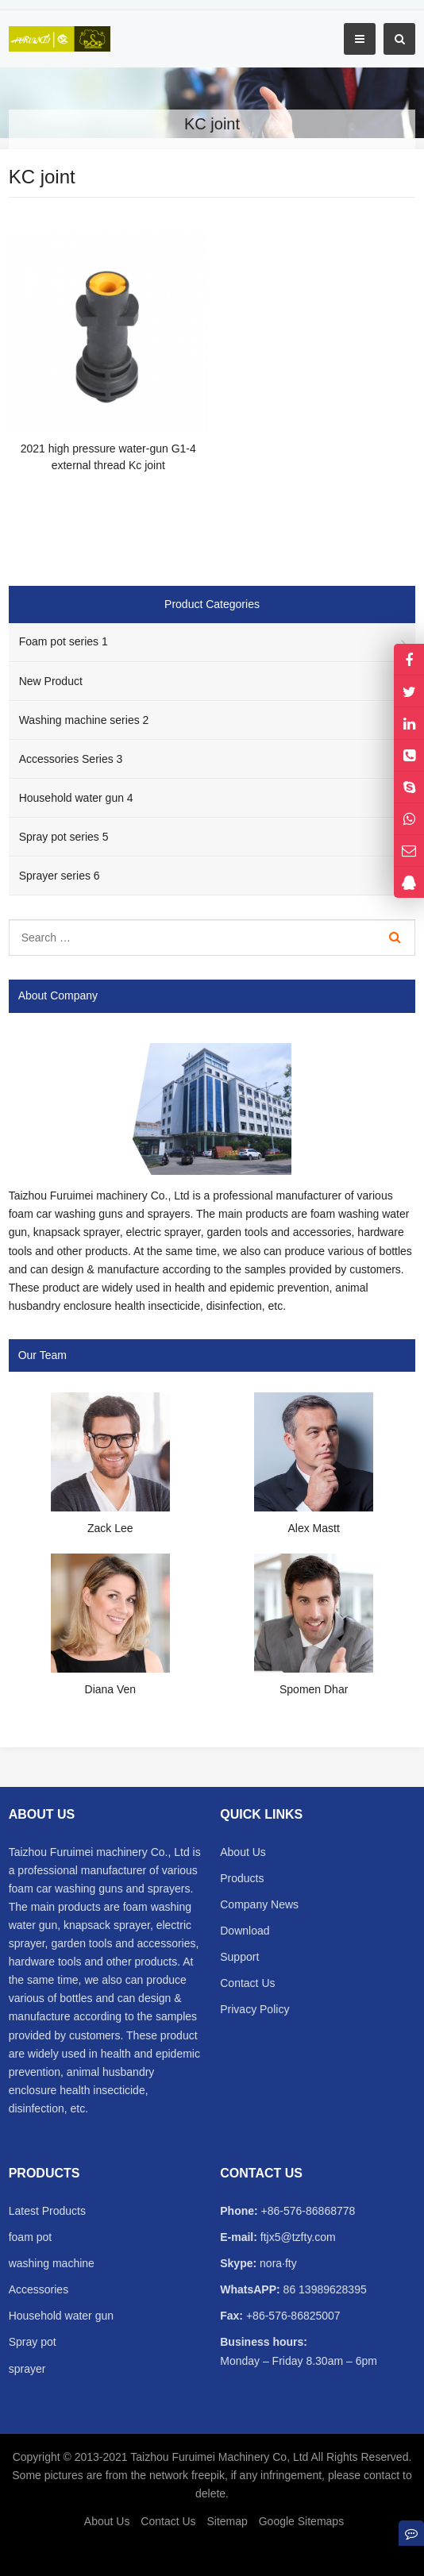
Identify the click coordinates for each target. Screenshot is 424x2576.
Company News (259, 1904)
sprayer (27, 2368)
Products (242, 1878)
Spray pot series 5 (64, 836)
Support (239, 1956)
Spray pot (32, 2341)
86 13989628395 (323, 2289)
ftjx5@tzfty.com (296, 2237)
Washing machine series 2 (84, 720)
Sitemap (226, 2521)
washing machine (51, 2263)
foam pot (30, 2237)
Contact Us (247, 1983)
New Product (51, 681)
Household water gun (61, 2315)
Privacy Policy (254, 2009)
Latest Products (47, 2210)
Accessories (38, 2289)
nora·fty (276, 2263)
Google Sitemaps (301, 2521)
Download (244, 1930)
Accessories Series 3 (71, 759)
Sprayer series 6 (59, 875)
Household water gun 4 (76, 797)
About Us (243, 1852)
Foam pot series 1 (63, 641)
